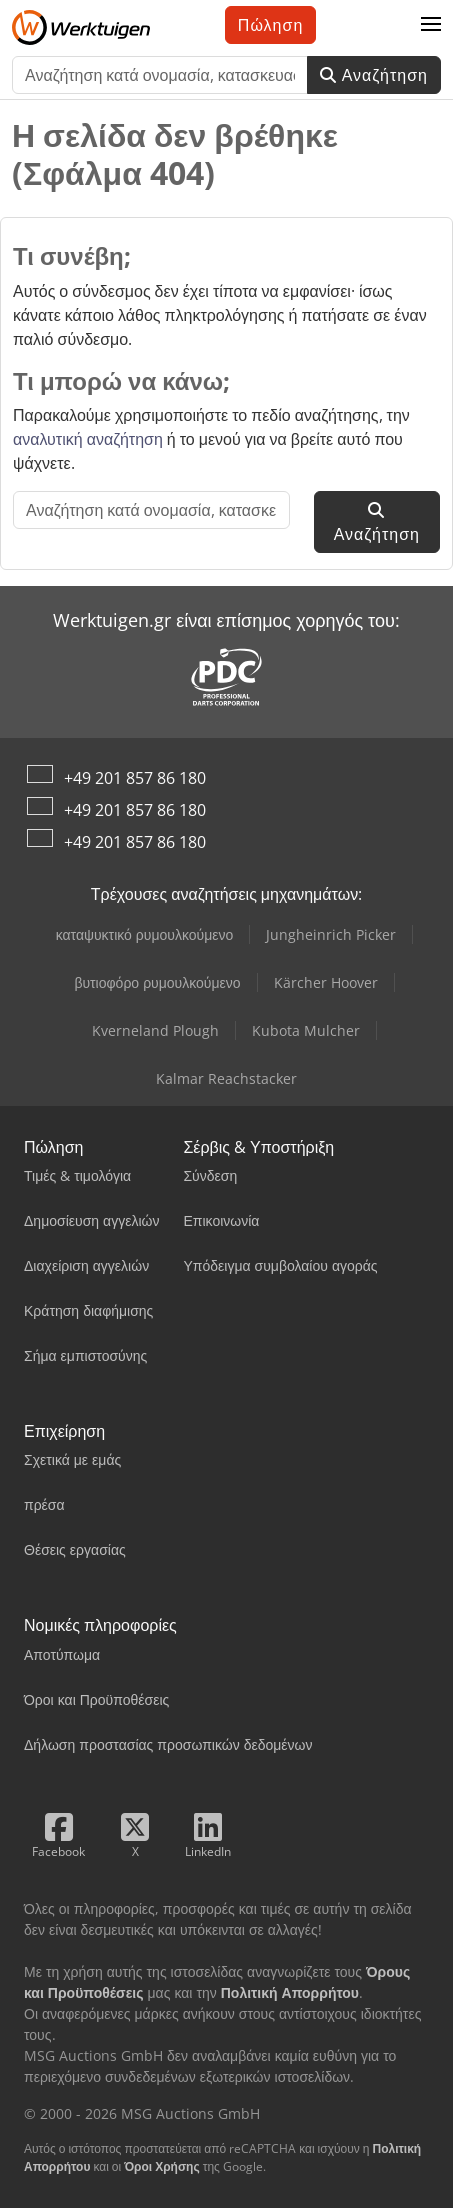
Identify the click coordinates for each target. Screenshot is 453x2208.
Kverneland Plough (155, 1030)
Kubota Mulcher (306, 1030)
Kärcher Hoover (326, 982)
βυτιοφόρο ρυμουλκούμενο (157, 982)
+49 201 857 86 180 (135, 778)
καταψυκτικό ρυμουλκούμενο (145, 934)
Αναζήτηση (374, 75)
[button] (431, 25)
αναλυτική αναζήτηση (88, 439)
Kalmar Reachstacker (226, 1078)
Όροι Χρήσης (162, 2166)
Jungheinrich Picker (331, 934)
